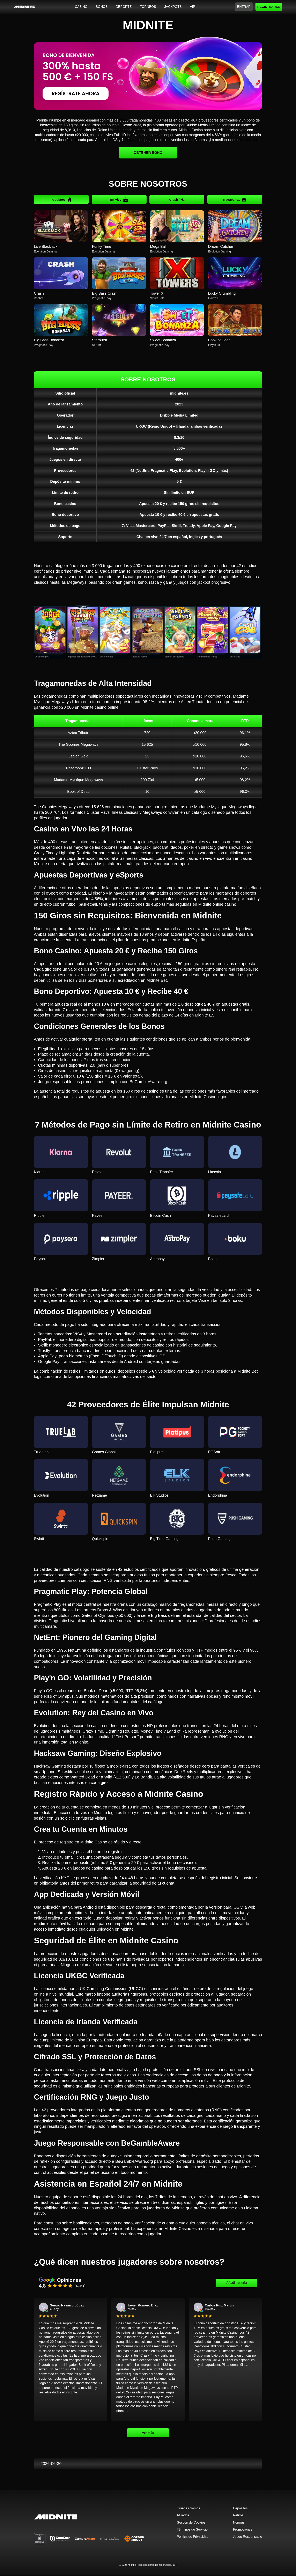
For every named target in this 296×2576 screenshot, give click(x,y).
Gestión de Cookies (191, 2523)
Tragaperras (234, 200)
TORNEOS (148, 6)
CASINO (81, 6)
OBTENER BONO (148, 153)
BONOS (102, 6)
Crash (177, 200)
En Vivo (119, 200)
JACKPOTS (173, 6)
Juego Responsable (247, 2538)
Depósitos (240, 2509)
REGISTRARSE (268, 6)
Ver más (148, 2434)
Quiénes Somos (188, 2509)
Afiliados (183, 2516)
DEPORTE (124, 6)
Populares (61, 200)
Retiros (238, 2516)
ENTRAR (244, 6)
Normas (239, 2523)
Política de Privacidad (192, 2538)
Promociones (242, 2530)
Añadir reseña (236, 2284)
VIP (192, 6)
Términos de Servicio (192, 2530)
